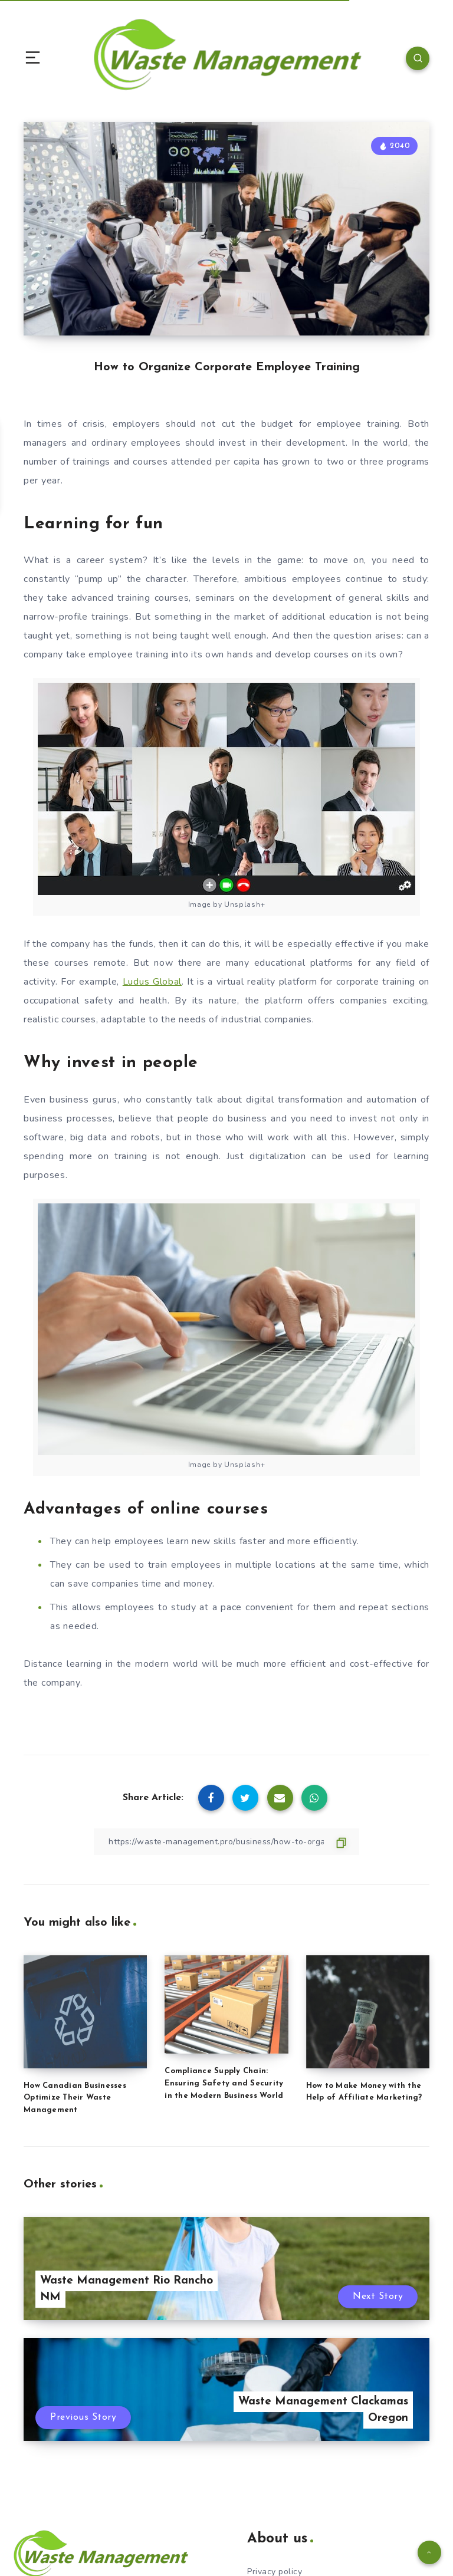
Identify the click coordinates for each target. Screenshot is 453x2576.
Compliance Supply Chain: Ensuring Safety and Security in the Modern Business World (224, 2083)
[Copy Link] (226, 1841)
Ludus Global (152, 981)
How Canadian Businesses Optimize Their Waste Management (75, 2098)
